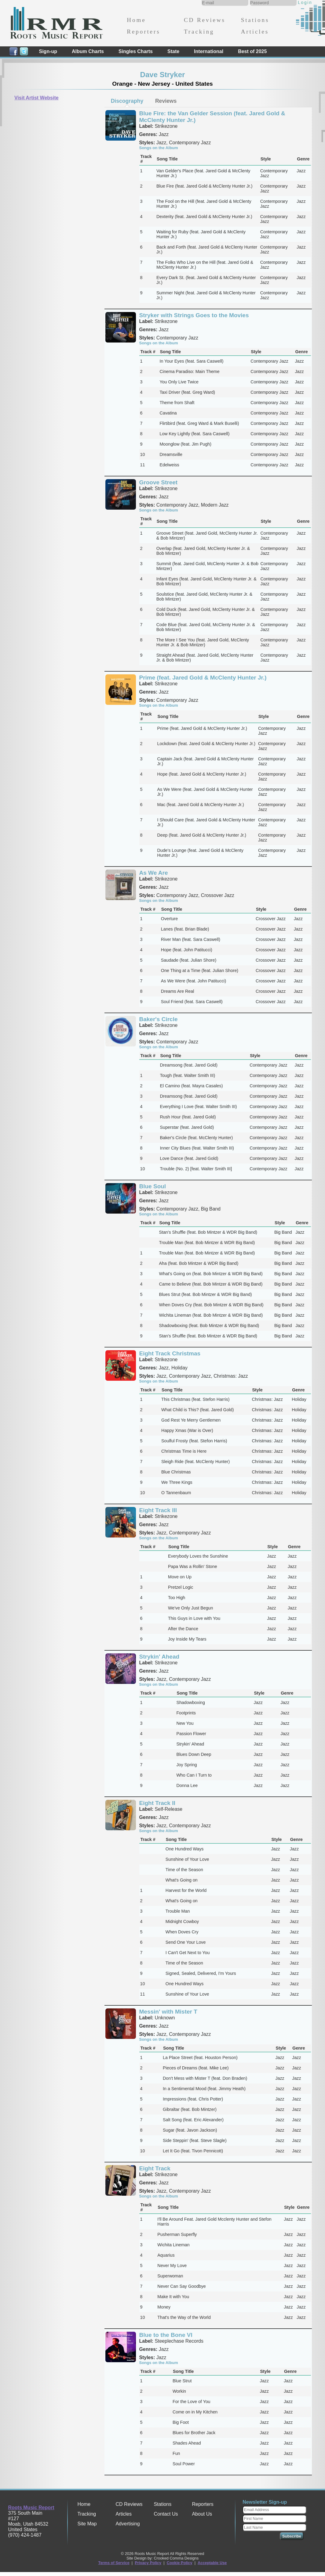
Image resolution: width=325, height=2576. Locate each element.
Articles (255, 31)
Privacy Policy (148, 2562)
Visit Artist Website (36, 97)
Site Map (87, 2523)
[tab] (127, 101)
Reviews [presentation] (166, 101)
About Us (202, 2514)
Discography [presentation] (127, 101)
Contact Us (166, 2514)
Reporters (143, 31)
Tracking (199, 31)
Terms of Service (114, 2562)
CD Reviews (204, 20)
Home (136, 20)
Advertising (127, 2523)
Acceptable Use (212, 2562)
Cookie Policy (179, 2562)
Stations (255, 20)
